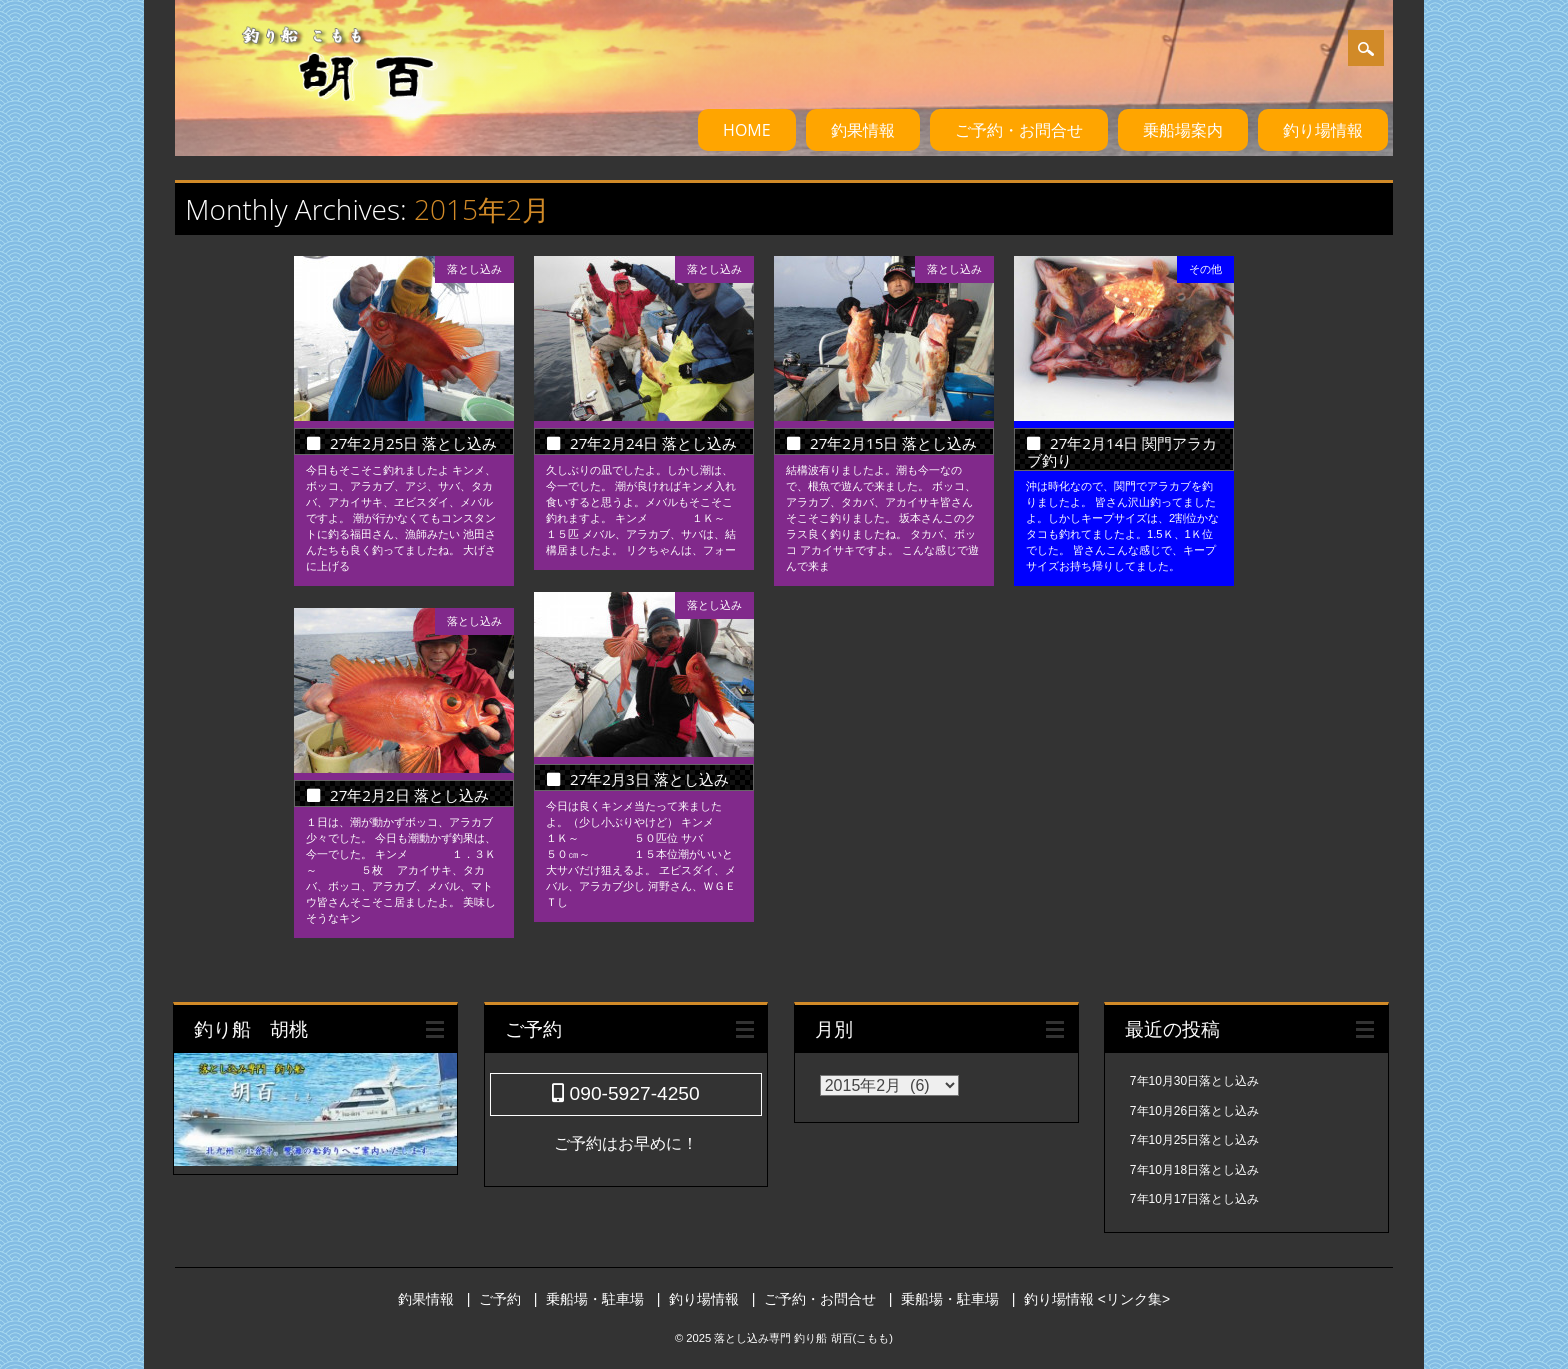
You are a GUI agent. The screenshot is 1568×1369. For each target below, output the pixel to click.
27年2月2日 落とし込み (409, 795)
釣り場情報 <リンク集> (1097, 1299)
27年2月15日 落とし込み (893, 443)
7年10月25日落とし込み (1194, 1140)
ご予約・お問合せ (1019, 130)
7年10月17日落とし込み (1194, 1199)
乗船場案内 (1183, 130)
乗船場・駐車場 (595, 1299)
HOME (747, 130)
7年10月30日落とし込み (1194, 1081)
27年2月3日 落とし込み (649, 779)
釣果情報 (863, 130)
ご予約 (500, 1299)
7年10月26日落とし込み (1194, 1111)
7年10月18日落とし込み (1194, 1170)
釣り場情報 (1323, 130)
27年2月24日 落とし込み (653, 443)
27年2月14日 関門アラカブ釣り (1122, 451)
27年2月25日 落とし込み (413, 443)
